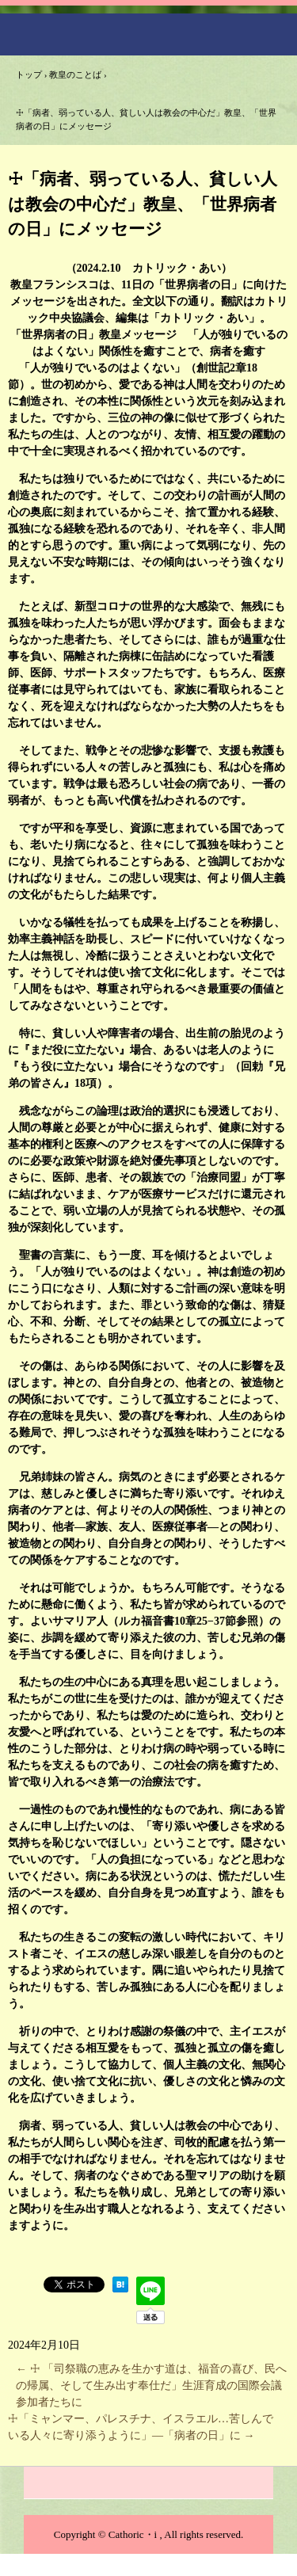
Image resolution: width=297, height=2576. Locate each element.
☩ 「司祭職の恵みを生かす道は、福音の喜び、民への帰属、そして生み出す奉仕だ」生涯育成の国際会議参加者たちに (151, 2385)
